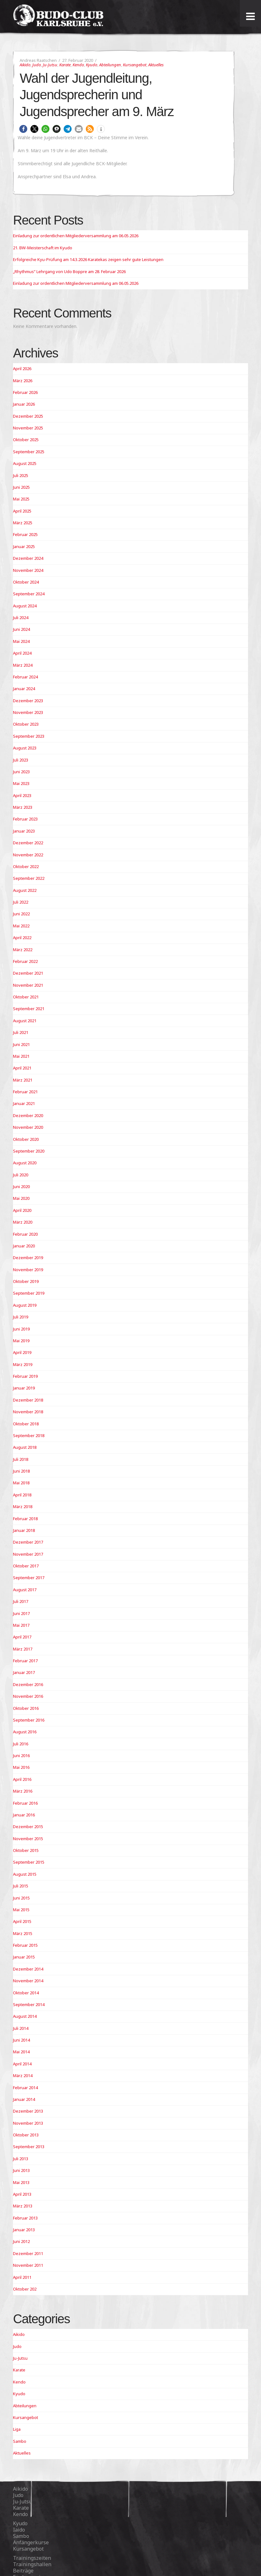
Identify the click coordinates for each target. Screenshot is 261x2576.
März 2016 (22, 1791)
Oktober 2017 (26, 1566)
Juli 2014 (20, 2028)
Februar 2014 (25, 2087)
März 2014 (22, 2075)
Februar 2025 (25, 534)
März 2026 (22, 380)
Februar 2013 (25, 2218)
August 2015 (24, 1874)
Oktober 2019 (26, 1281)
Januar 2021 (24, 1103)
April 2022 (22, 937)
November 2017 (28, 1554)
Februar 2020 (25, 1234)
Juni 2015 (21, 1898)
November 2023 (28, 712)
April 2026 (22, 368)
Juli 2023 (20, 760)
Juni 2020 (21, 1186)
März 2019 (22, 1364)
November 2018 (28, 1412)
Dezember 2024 (28, 558)
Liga (17, 2429)
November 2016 (28, 1696)
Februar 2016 (25, 1803)
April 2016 (22, 1779)
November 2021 (28, 985)
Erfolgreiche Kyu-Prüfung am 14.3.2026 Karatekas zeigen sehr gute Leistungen (88, 259)
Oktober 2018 (26, 1424)
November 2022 (28, 855)
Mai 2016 (21, 1767)
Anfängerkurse (31, 2542)
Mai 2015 (21, 1909)
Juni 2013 (21, 2170)
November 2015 (28, 1838)
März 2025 (22, 523)
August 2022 (24, 890)
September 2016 (28, 1720)
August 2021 (24, 1020)
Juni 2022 (21, 914)
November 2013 (28, 2123)
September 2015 (28, 1862)
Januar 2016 (24, 1815)
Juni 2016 (21, 1755)
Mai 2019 (21, 1341)
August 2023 (24, 748)
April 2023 (22, 795)
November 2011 (28, 2265)
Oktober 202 (24, 2289)
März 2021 (22, 1080)
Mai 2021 (21, 1056)
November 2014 (28, 1981)
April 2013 (22, 2194)
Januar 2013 (24, 2230)
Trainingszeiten (32, 2557)
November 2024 (28, 570)
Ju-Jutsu (50, 65)
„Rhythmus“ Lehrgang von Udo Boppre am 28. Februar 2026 (69, 271)
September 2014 (28, 2004)
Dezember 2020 (28, 1115)
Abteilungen (110, 65)
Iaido (19, 2529)
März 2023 (22, 807)
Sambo (19, 2441)
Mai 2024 (21, 641)
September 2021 (28, 1008)
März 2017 (22, 1649)
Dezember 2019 (28, 1257)
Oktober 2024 (26, 582)
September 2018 (28, 1435)
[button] (23, 129)
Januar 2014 (24, 2099)
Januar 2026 (24, 404)
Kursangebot (134, 65)
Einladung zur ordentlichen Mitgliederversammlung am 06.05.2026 (75, 236)
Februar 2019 (25, 1376)
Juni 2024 (21, 629)
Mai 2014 (21, 2052)
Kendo (78, 65)
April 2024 (22, 653)
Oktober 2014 (26, 1993)
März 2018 (22, 1506)
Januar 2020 (24, 1246)
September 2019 (28, 1293)
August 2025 (24, 463)
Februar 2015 (25, 1945)
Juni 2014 (21, 2040)
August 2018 (24, 1447)
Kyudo (91, 65)
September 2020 (28, 1151)
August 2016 (24, 1732)
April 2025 (22, 511)
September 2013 (28, 2146)
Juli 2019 (20, 1317)
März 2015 (22, 1933)
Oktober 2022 (26, 866)
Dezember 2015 (28, 1826)
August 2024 (24, 606)
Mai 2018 (21, 1483)
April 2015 (22, 1921)
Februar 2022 (25, 961)
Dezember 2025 (28, 416)
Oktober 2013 (26, 2135)
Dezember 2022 (28, 843)
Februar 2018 (25, 1518)
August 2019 (24, 1305)
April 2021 (22, 1068)
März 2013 (22, 2206)
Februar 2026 (25, 392)
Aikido (25, 65)
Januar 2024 (24, 688)
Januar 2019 (24, 1388)
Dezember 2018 (28, 1400)
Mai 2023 (21, 783)
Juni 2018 (21, 1471)
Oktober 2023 (26, 724)
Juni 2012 (21, 2241)
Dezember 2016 (28, 1684)
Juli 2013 (20, 2158)
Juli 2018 (20, 1459)
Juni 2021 (21, 1044)
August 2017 (24, 1589)
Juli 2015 (20, 1886)
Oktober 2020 (26, 1139)
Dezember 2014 (28, 1969)
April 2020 (22, 1210)
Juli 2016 (20, 1744)
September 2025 (28, 451)
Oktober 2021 (26, 997)
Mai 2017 (21, 1625)
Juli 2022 (20, 902)
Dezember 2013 (28, 2111)
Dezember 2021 (28, 973)
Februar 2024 (25, 677)
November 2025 (28, 428)
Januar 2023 (24, 831)
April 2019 (22, 1352)
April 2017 (22, 1637)
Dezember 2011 (28, 2253)
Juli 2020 (20, 1175)
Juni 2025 (21, 487)
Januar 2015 (24, 1957)
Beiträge (23, 2570)
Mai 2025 (21, 499)
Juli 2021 (20, 1032)
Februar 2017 (25, 1661)
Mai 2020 (21, 1198)
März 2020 (22, 1222)
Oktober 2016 (26, 1708)
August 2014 (24, 2016)
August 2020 (24, 1163)
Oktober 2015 (26, 1850)
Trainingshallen (32, 2564)
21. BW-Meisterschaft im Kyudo (42, 248)
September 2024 (28, 594)
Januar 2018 (24, 1530)
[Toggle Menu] (250, 16)
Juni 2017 (21, 1613)
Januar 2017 (24, 1672)
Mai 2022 (21, 926)
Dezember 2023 (28, 700)
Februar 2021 (25, 1092)
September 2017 (28, 1577)
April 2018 (22, 1495)
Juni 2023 (21, 772)
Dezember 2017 (28, 1542)
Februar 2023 (25, 819)
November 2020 (28, 1127)
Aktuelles (156, 65)
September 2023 (28, 736)
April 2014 (22, 2064)
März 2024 (22, 665)
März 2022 (22, 949)
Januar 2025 (24, 546)
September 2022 (28, 878)
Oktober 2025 (26, 439)
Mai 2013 (21, 2182)
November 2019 (28, 1269)
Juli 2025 (20, 475)
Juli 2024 (20, 617)
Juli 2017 (20, 1601)
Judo (36, 65)
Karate (65, 65)
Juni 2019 (21, 1329)
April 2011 (22, 2277)
